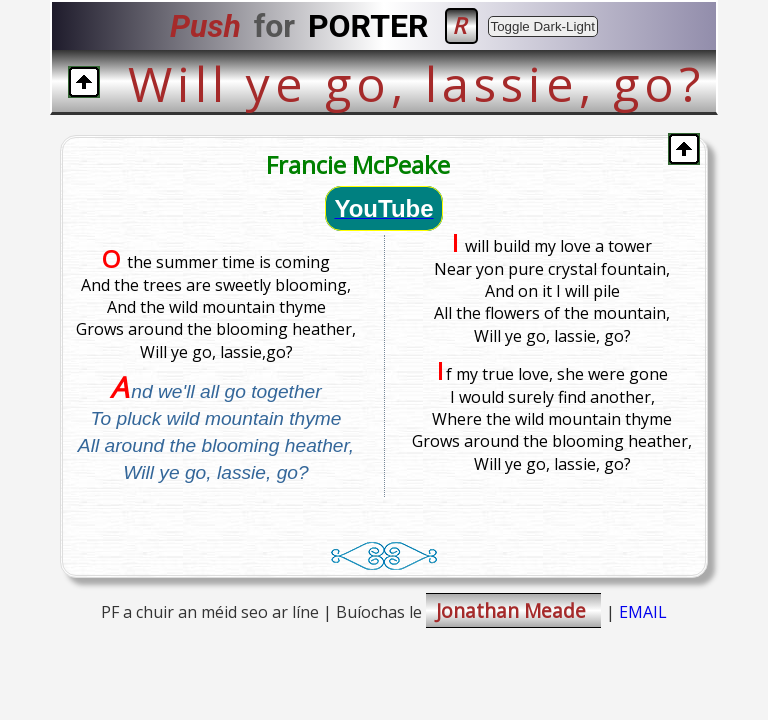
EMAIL (643, 612)
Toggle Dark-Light (543, 26)
